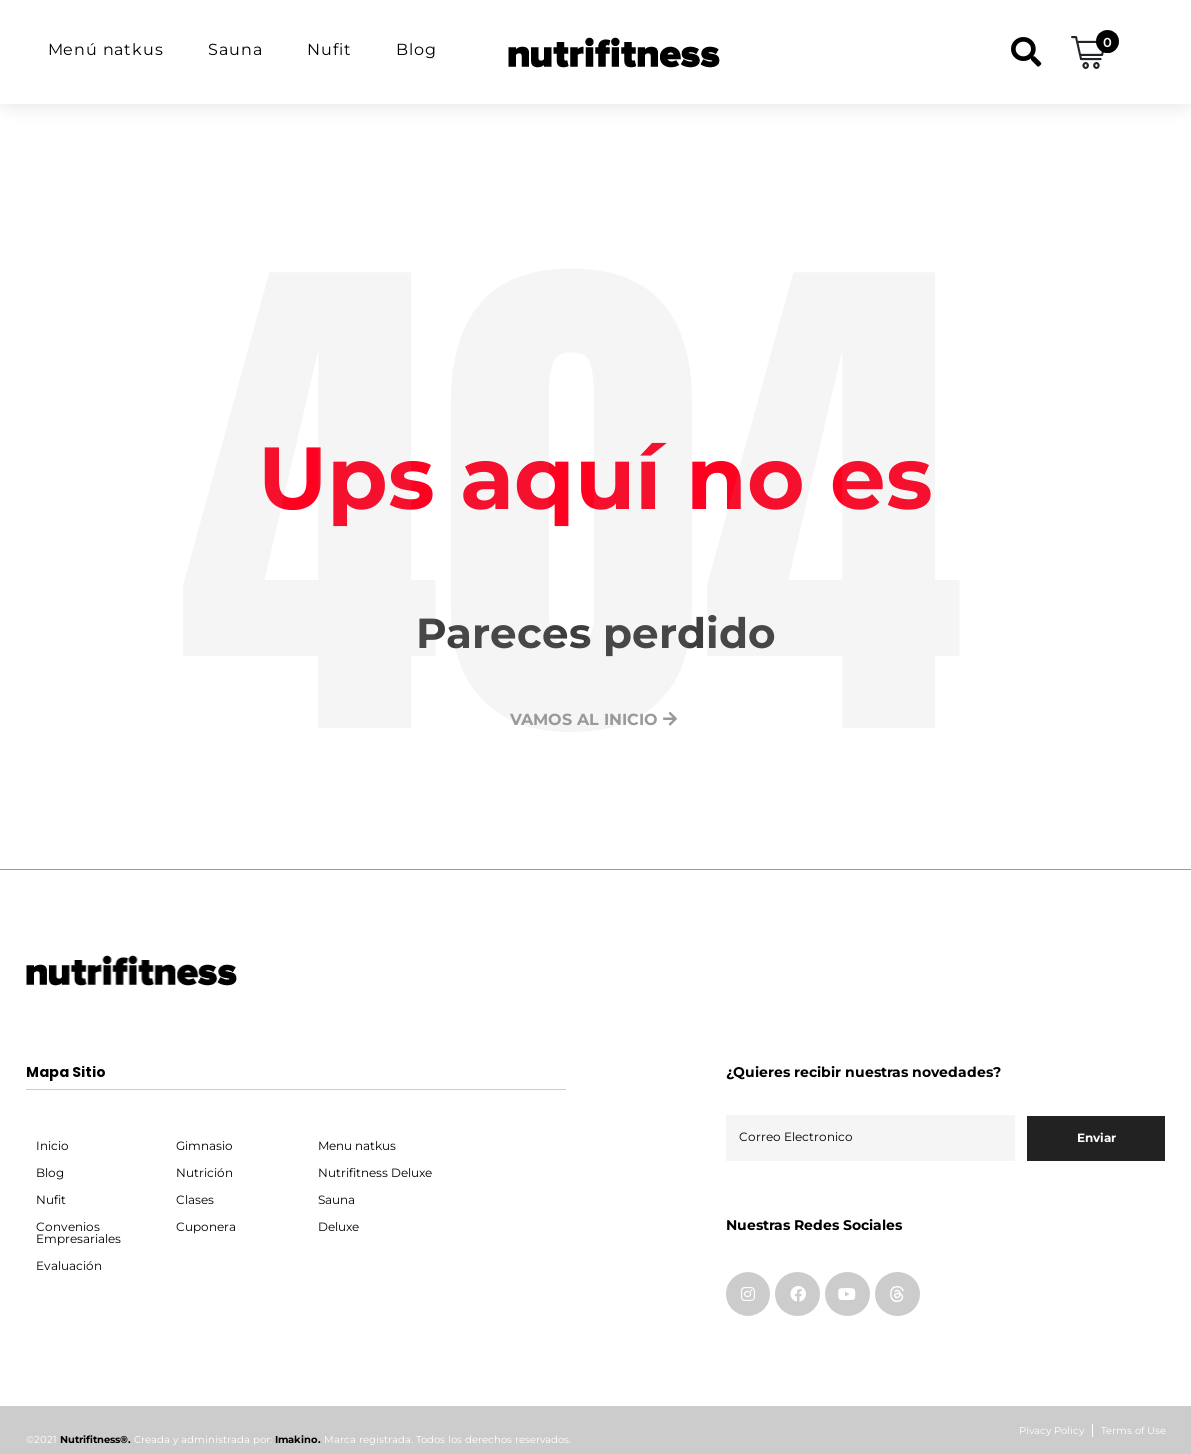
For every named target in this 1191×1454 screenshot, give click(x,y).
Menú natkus (106, 49)
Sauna (235, 49)
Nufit (329, 49)
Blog (416, 49)
